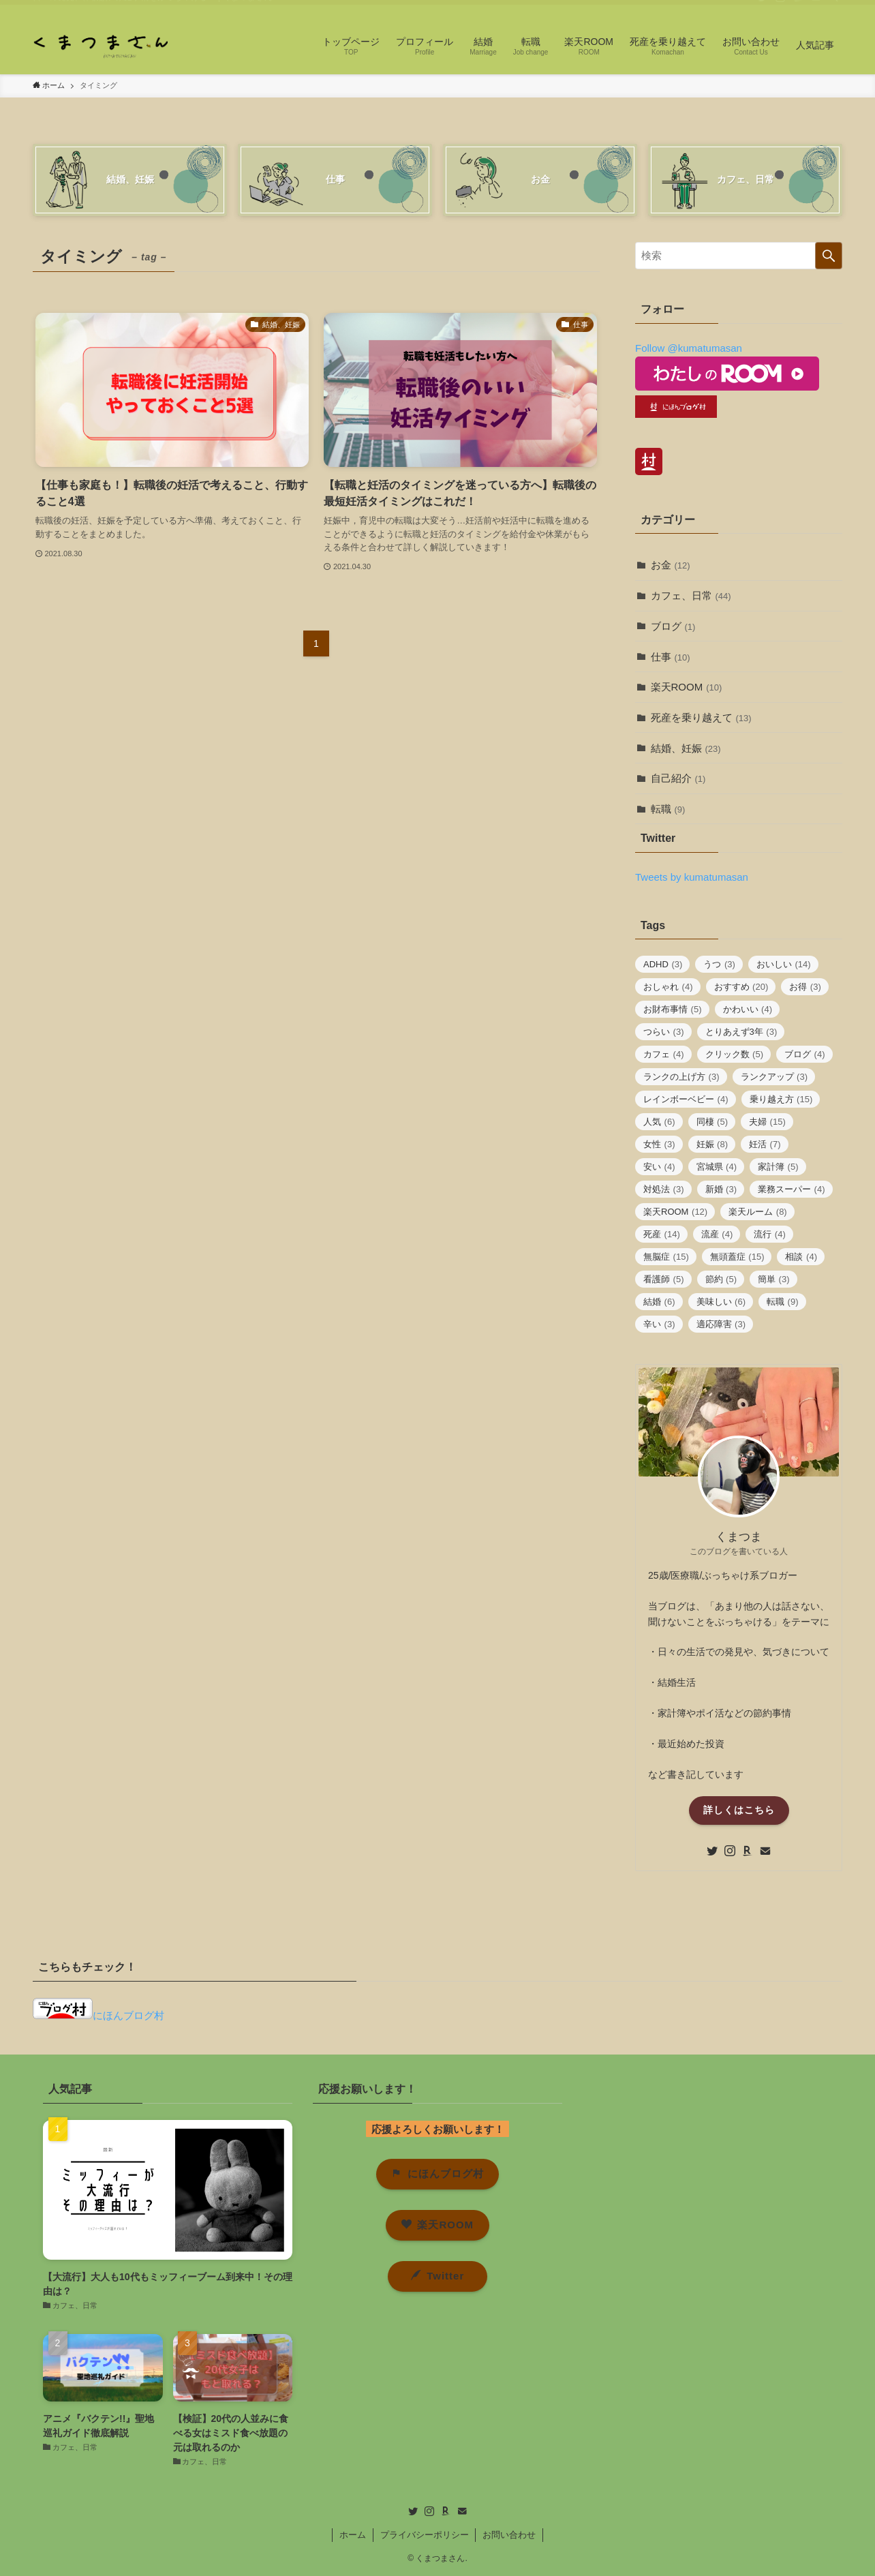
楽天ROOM (686, 687)
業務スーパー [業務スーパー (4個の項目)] (791, 1189)
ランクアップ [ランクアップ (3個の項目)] (774, 1077)
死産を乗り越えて (701, 717)
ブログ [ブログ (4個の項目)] (804, 1054)
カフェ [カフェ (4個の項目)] (663, 1054)
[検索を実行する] (828, 255)
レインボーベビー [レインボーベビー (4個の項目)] (685, 1099)
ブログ (673, 626)
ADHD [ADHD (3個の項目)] (662, 964)
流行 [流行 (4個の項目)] (770, 1234)
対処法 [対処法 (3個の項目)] (663, 1189)
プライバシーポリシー (424, 2535)
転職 (668, 809)
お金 (670, 565)
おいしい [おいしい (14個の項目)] (783, 964)
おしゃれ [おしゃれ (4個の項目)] (668, 987)
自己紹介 (678, 778)
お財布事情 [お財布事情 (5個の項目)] (672, 1009)
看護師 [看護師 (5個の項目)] (663, 1279)
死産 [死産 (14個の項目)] (661, 1234)
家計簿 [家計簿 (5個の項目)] (778, 1167)
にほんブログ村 (98, 2015)
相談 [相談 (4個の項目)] (801, 1257)
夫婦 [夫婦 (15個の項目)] (767, 1122)
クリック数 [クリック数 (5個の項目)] (734, 1054)
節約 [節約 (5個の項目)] (721, 1279)
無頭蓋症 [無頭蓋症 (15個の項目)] (737, 1257)
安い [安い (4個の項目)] (659, 1167)
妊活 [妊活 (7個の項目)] (765, 1144)
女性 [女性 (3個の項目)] (659, 1144)
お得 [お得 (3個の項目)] (805, 987)
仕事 (670, 657)
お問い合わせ (509, 2535)
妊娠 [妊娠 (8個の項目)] (712, 1144)
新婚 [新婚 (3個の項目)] (721, 1189)
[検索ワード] (738, 255)
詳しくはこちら (739, 1809)
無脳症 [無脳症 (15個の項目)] (666, 1257)
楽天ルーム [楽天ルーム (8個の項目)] (757, 1212)
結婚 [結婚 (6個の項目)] (659, 1302)
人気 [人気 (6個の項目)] (659, 1122)
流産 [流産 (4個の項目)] (717, 1234)
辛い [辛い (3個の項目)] (659, 1324)
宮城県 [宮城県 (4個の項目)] (716, 1167)
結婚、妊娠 (686, 748)
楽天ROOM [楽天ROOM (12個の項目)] (675, 1212)
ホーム (352, 2535)
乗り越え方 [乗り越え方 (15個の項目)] (781, 1099)
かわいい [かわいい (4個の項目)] (748, 1009)
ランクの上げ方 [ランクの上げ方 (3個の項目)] (681, 1077)
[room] (798, 7)
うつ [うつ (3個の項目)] (719, 964)
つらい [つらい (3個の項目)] (663, 1032)
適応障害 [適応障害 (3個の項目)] (721, 1324)
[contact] (816, 7)
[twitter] (762, 7)
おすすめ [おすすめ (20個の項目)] (741, 987)
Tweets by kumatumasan (691, 877)
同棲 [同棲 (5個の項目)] (712, 1122)
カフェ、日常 (691, 595)
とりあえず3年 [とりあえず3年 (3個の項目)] (741, 1032)
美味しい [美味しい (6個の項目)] (721, 1302)
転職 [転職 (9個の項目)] (783, 1302)
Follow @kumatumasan (688, 348)
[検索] (833, 7)
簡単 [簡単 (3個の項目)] (774, 1279)
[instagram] (780, 7)
